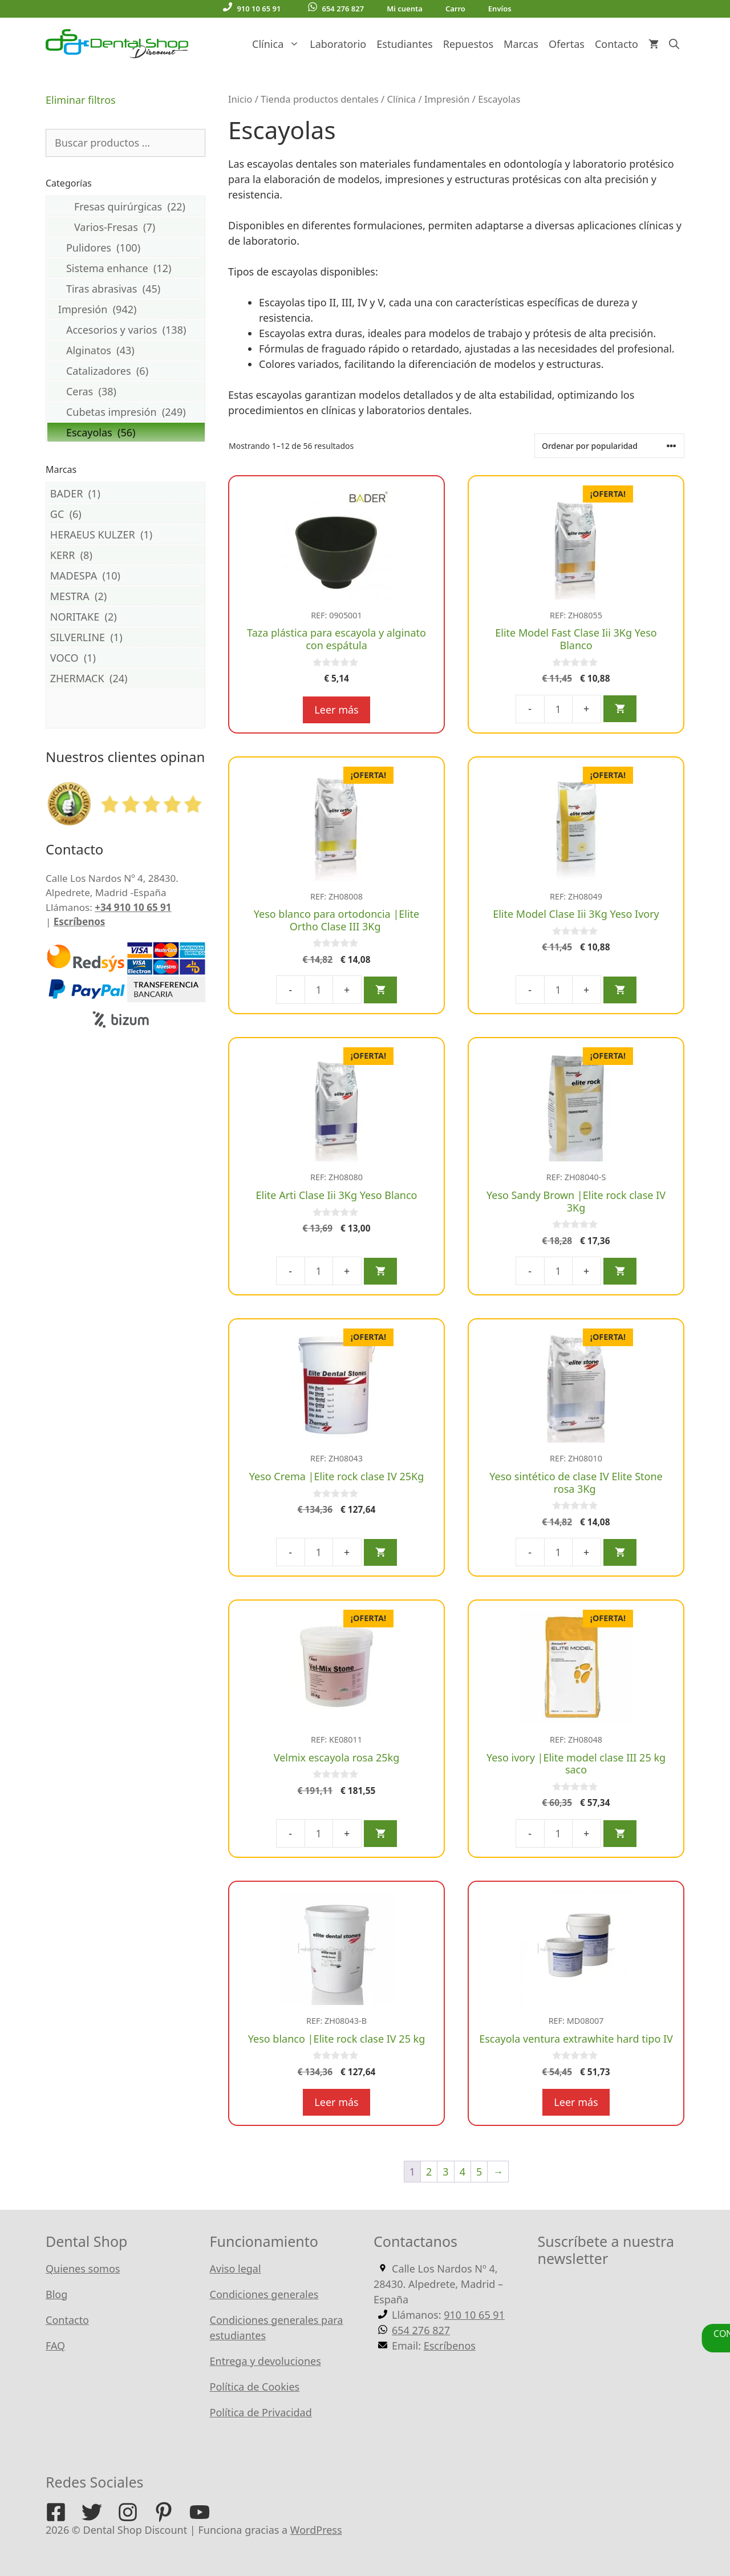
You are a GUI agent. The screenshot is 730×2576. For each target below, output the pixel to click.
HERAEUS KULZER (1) (126, 534)
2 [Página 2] (429, 2171)
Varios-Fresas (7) (126, 226)
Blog (56, 2294)
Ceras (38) (126, 391)
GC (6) (126, 513)
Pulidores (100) (126, 247)
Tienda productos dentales (320, 99)
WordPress (316, 2530)
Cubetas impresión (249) (126, 411)
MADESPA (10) (126, 575)
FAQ (55, 2345)
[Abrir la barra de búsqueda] (674, 44)
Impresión (447, 99)
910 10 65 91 (252, 8)
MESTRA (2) (126, 595)
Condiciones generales (264, 2294)
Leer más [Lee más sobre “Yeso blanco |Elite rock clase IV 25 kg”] (336, 2102)
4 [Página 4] (462, 2171)
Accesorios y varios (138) (126, 329)
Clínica (278, 44)
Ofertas (567, 44)
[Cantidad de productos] (558, 709)
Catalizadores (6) (126, 370)
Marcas (521, 44)
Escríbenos (80, 921)
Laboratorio (338, 44)
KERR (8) (126, 554)
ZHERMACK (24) (126, 678)
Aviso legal (235, 2268)
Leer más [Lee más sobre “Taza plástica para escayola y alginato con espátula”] (336, 709)
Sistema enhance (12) (126, 267)
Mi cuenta (405, 8)
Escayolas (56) (126, 432)
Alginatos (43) (126, 350)
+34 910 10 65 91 (133, 907)
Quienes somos (83, 2268)
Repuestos (468, 44)
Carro (455, 8)
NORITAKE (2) (126, 616)
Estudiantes (404, 44)
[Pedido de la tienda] (609, 446)
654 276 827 (336, 8)
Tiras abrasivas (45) (126, 288)
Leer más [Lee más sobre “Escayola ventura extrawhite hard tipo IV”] (576, 2102)
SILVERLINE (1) (126, 636)
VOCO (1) (126, 657)
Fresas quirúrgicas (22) (126, 206)
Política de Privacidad (261, 2412)
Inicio (240, 99)
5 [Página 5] (479, 2171)
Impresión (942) (126, 308)
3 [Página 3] (445, 2171)
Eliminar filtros (81, 100)
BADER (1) (126, 493)
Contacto (616, 44)
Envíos (500, 8)
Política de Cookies (255, 2386)
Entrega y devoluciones (265, 2361)
